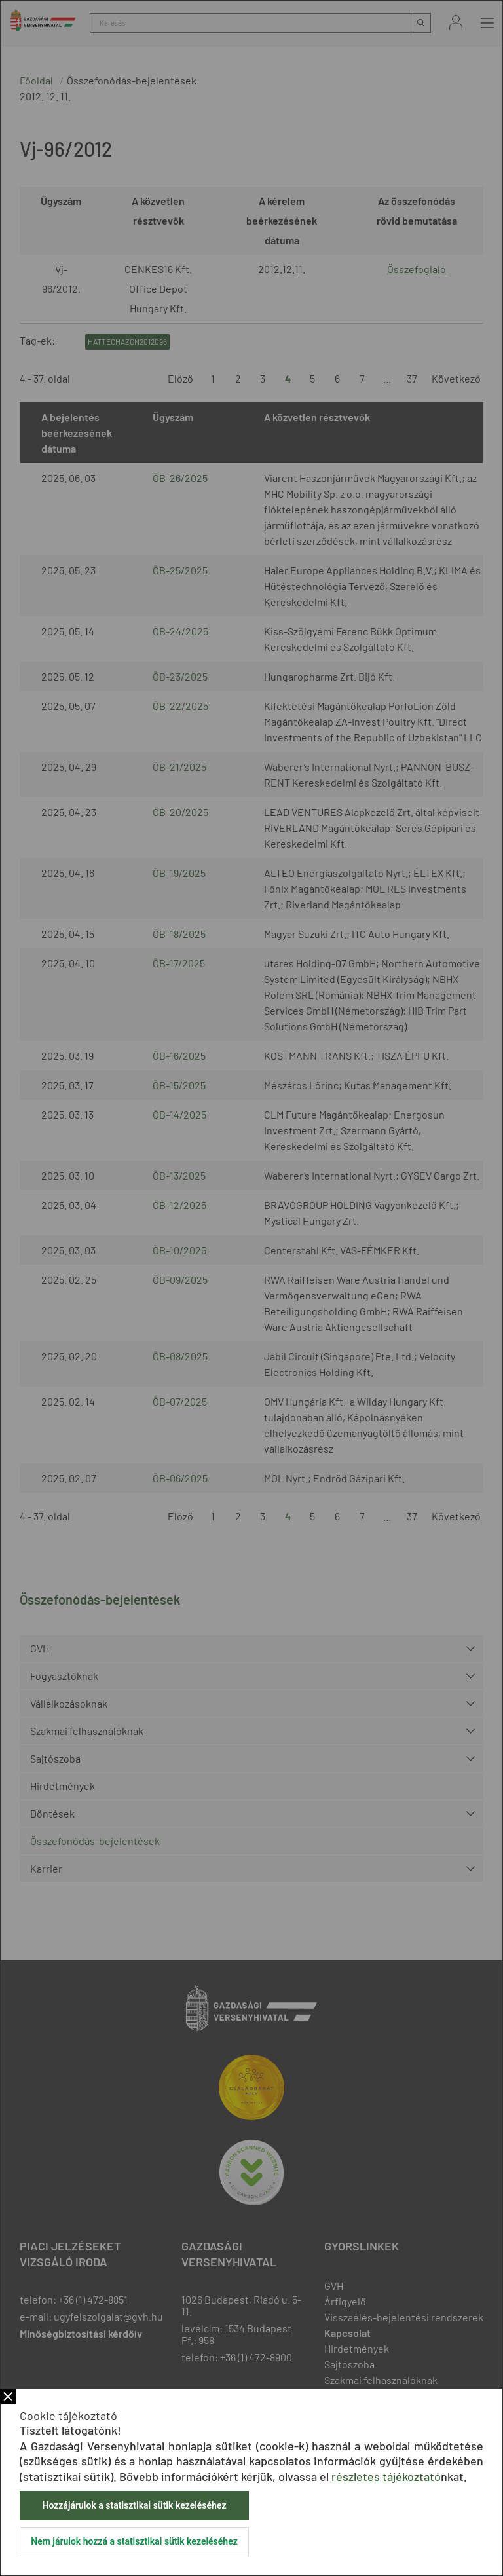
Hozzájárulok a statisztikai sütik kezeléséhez (134, 2505)
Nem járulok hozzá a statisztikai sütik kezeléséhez (134, 2541)
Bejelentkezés (456, 22)
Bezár (8, 2396)
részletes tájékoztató (386, 2476)
